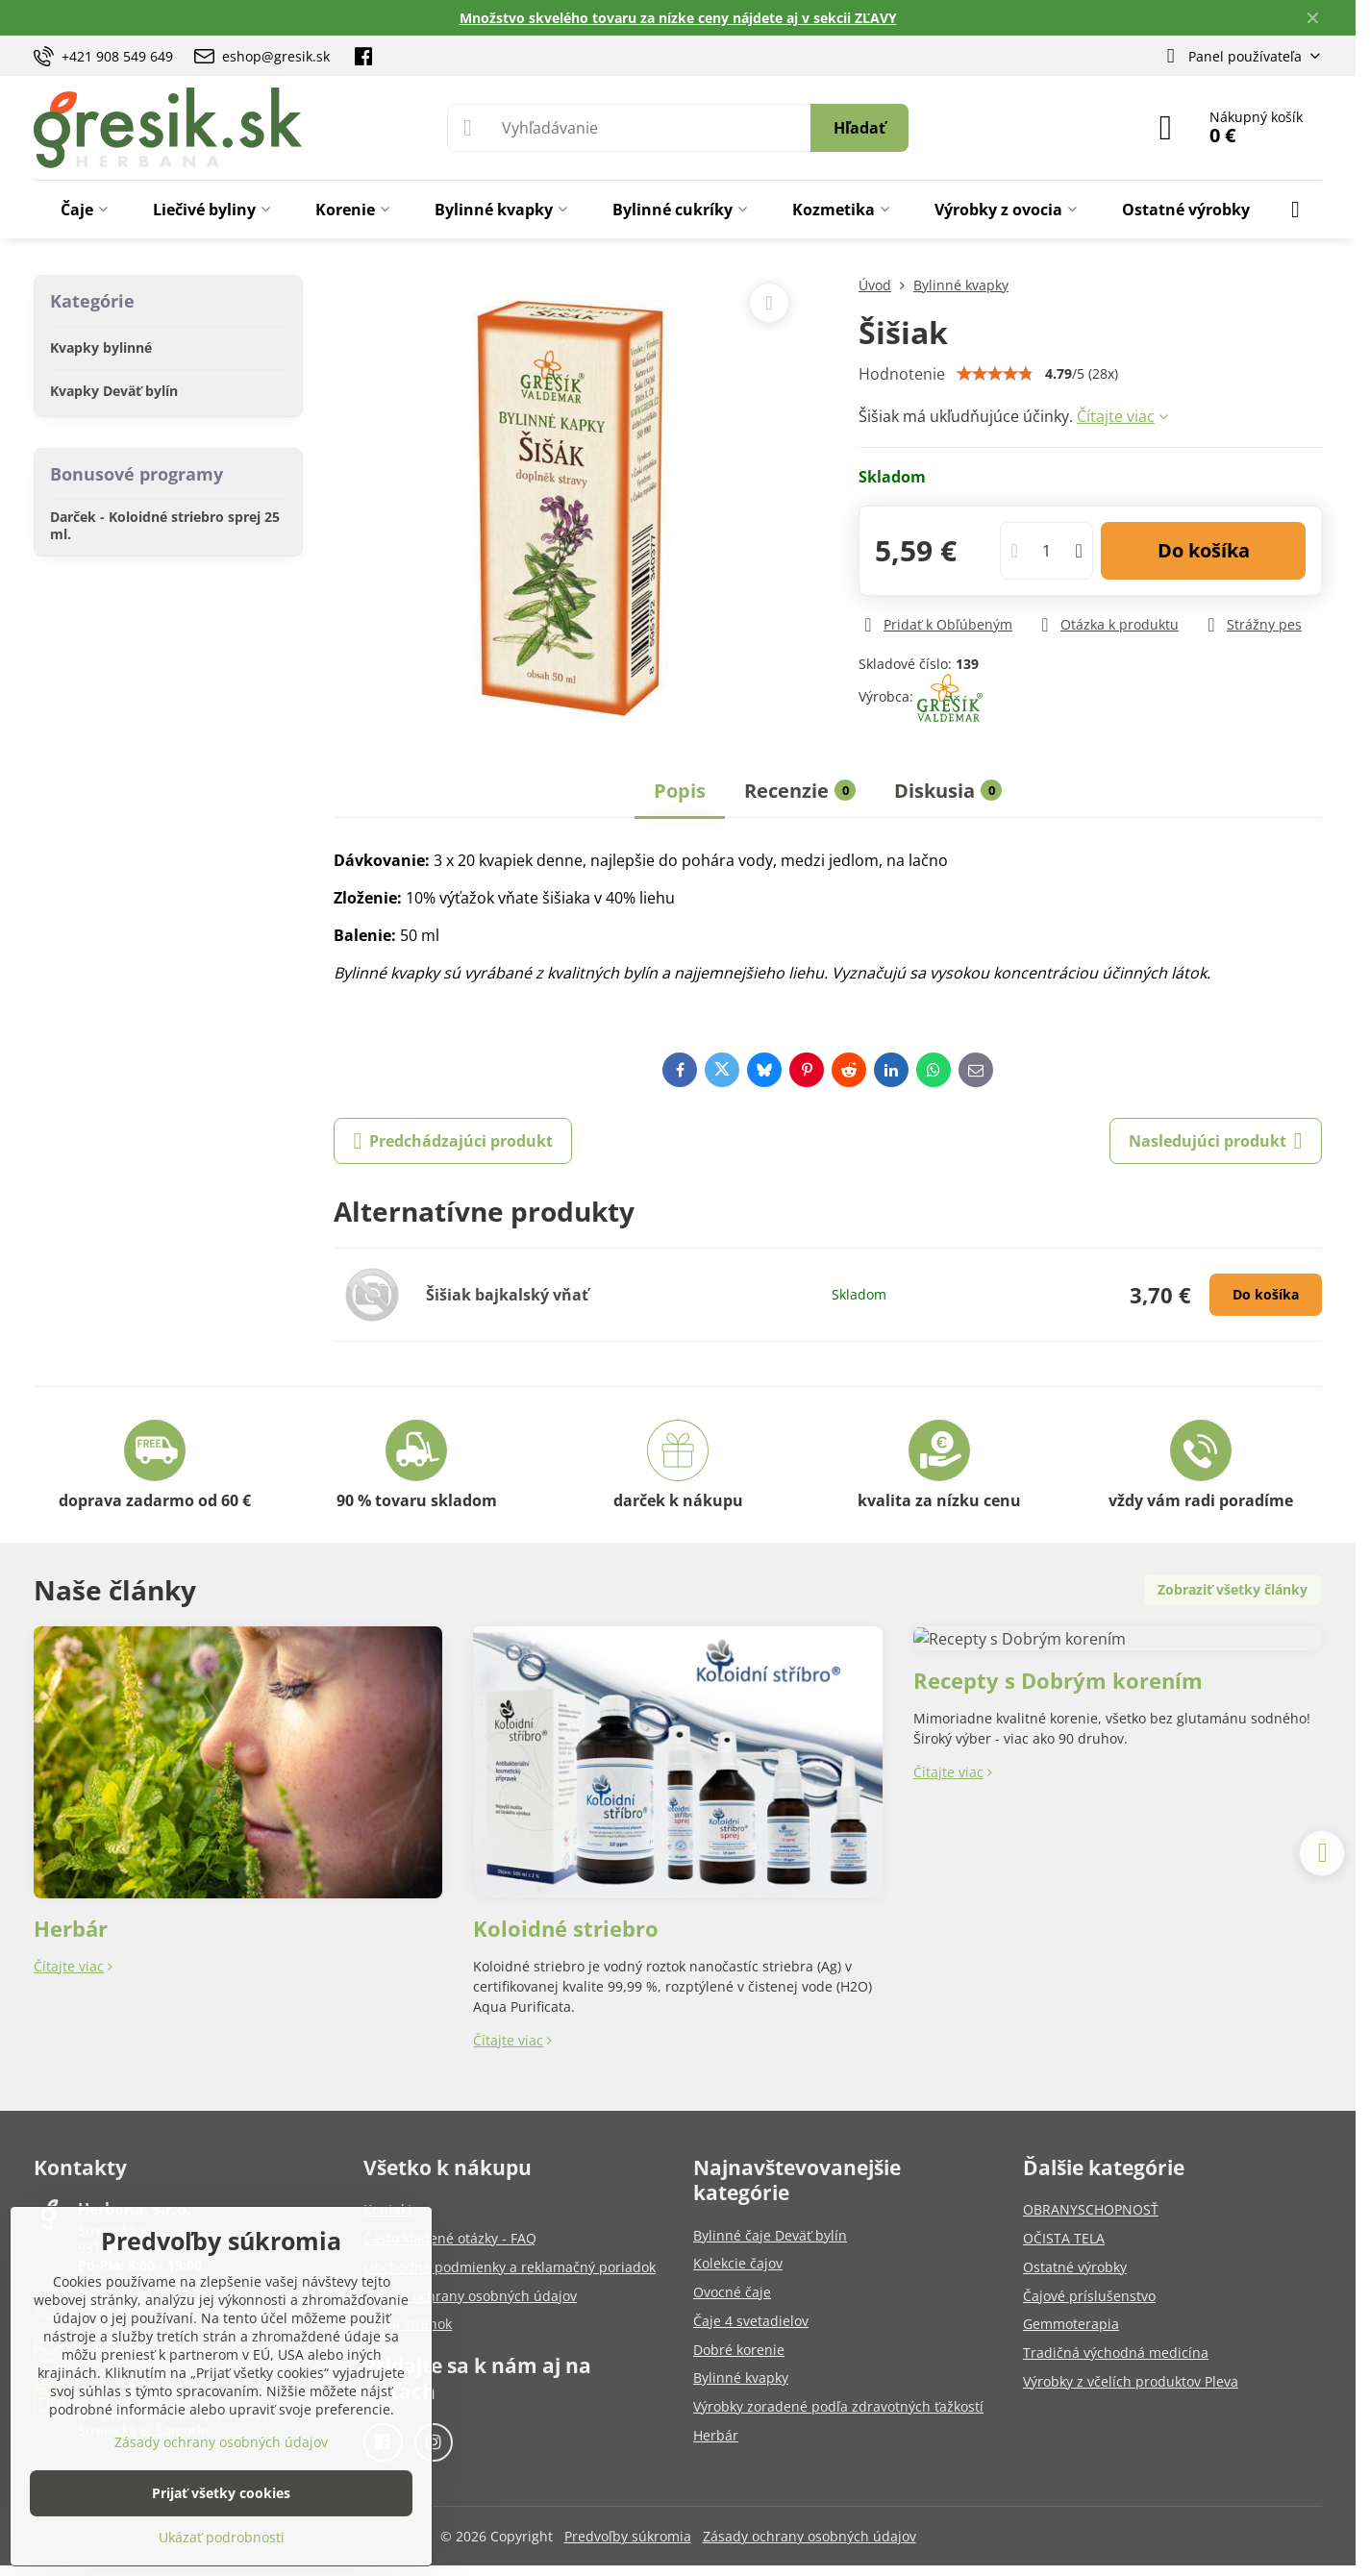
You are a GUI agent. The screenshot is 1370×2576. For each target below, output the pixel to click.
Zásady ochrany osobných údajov (809, 2536)
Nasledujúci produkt (1216, 1140)
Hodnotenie (902, 373)
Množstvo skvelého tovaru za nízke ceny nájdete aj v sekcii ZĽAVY (678, 18)
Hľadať (859, 127)
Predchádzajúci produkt (453, 1140)
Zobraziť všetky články (1233, 1589)
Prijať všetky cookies (221, 2493)
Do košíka (1204, 550)
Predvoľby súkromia (627, 2536)
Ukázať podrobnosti (222, 2537)
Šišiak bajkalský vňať (507, 1294)
